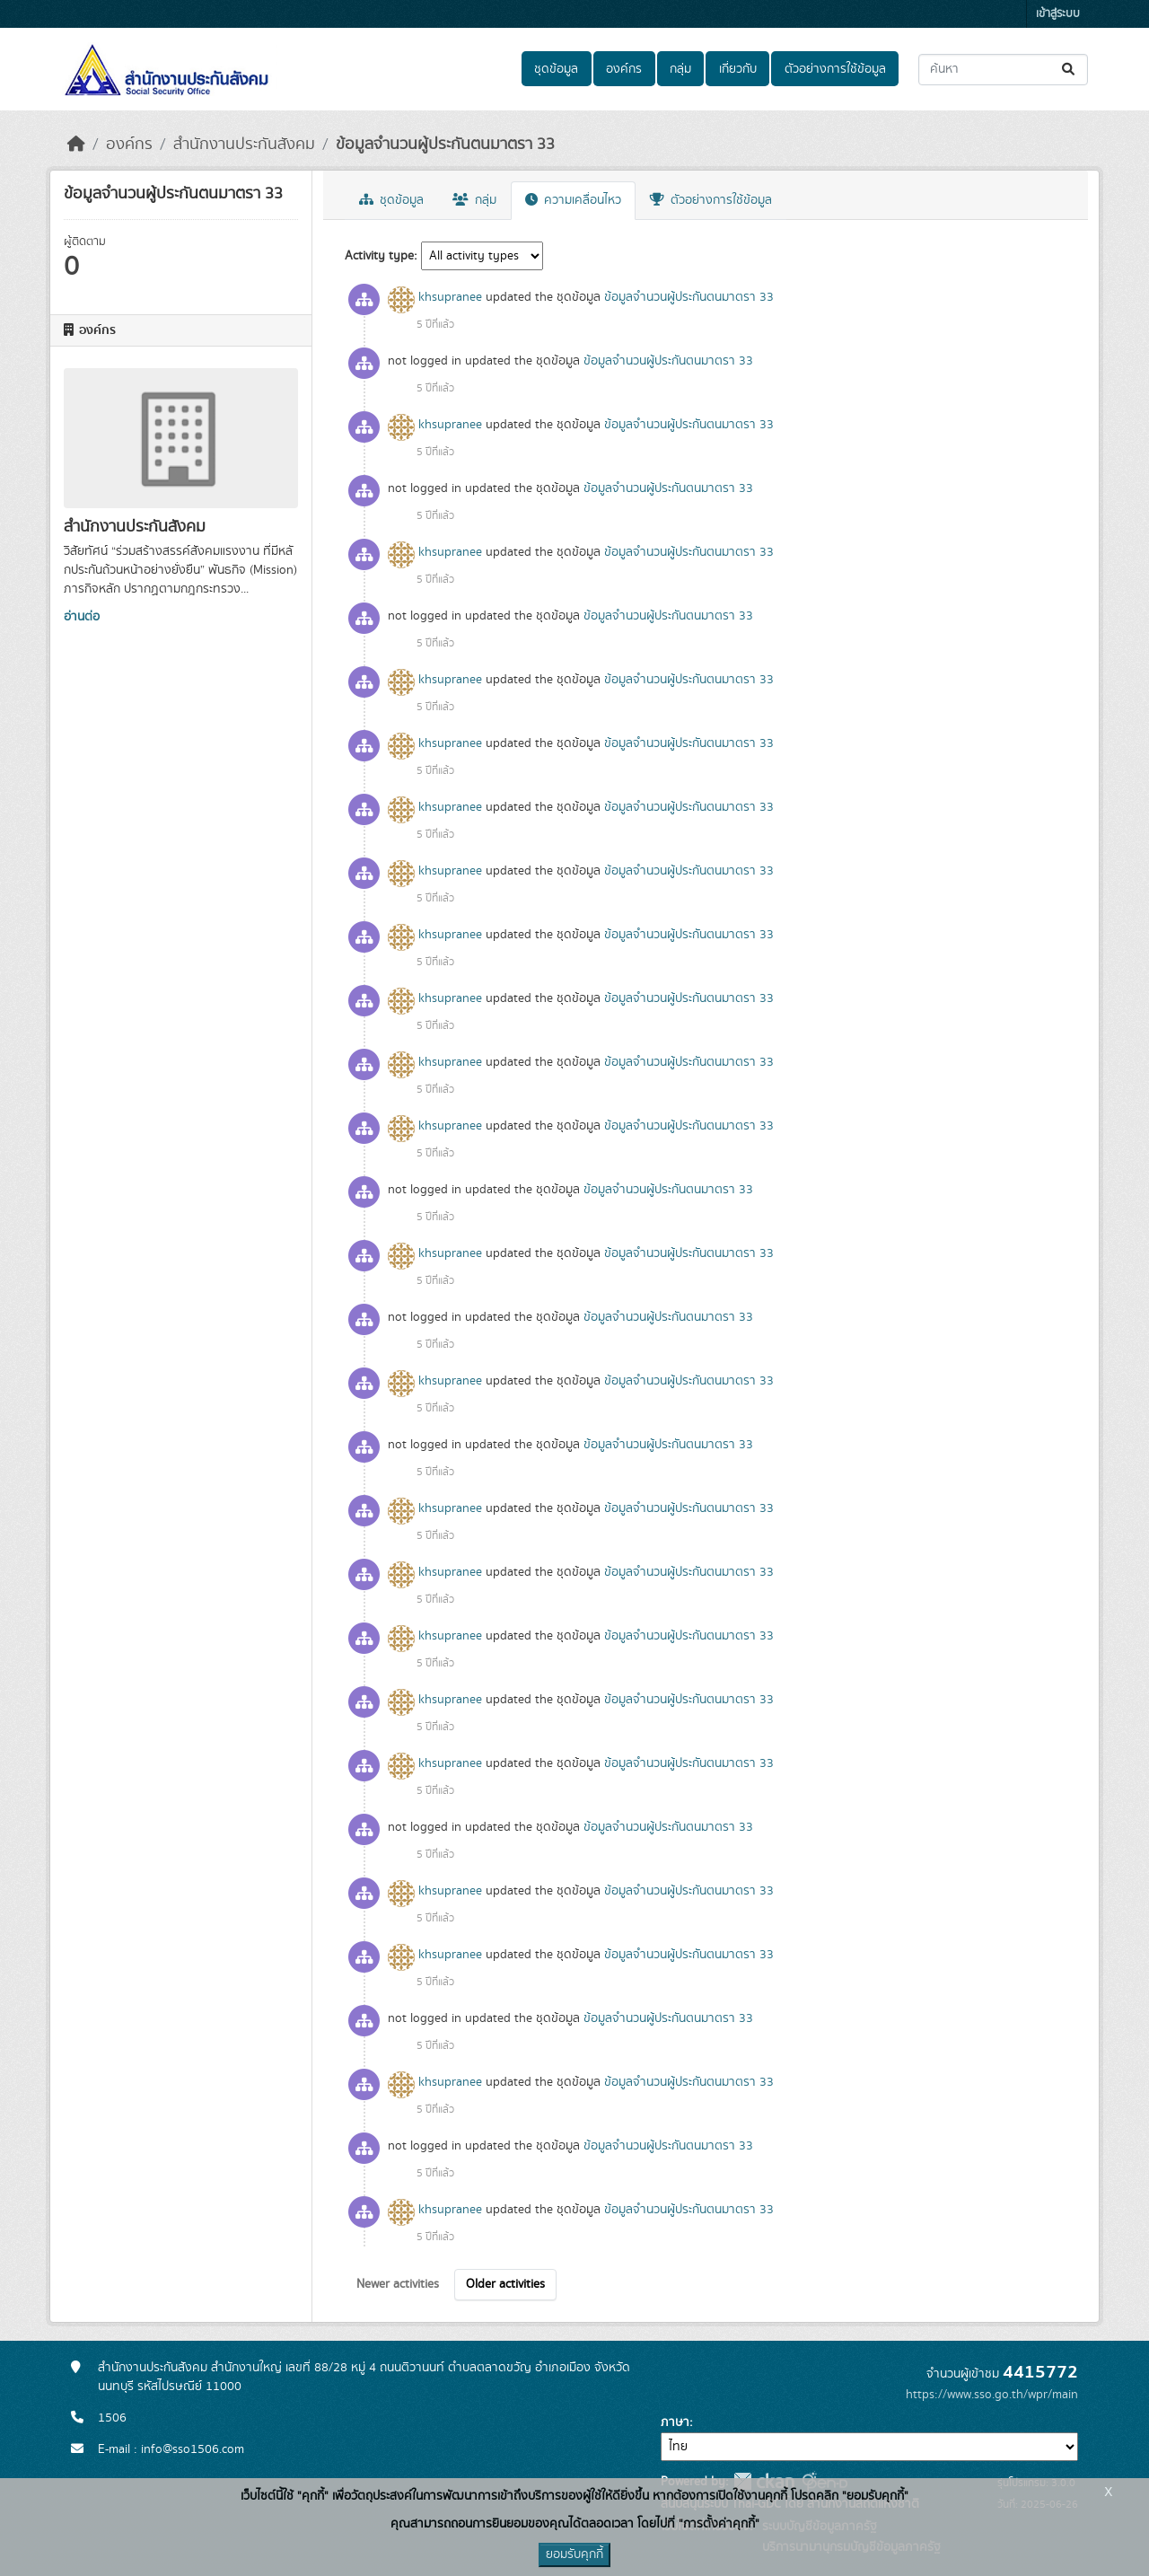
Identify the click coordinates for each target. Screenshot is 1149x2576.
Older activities (505, 2284)
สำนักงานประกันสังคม (244, 144)
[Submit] (1069, 69)
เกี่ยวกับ (738, 69)
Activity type (379, 256)
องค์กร (624, 69)
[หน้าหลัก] (76, 144)
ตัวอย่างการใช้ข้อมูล (835, 69)
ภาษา (675, 2422)
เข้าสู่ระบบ (1058, 13)
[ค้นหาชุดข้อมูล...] (1003, 69)
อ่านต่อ (82, 617)
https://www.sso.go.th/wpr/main (992, 2395)
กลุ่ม (680, 69)
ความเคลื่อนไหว (573, 200)
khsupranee (450, 297)
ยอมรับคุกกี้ (574, 2554)
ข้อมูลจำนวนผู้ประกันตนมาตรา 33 (445, 144)
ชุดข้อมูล (556, 69)
